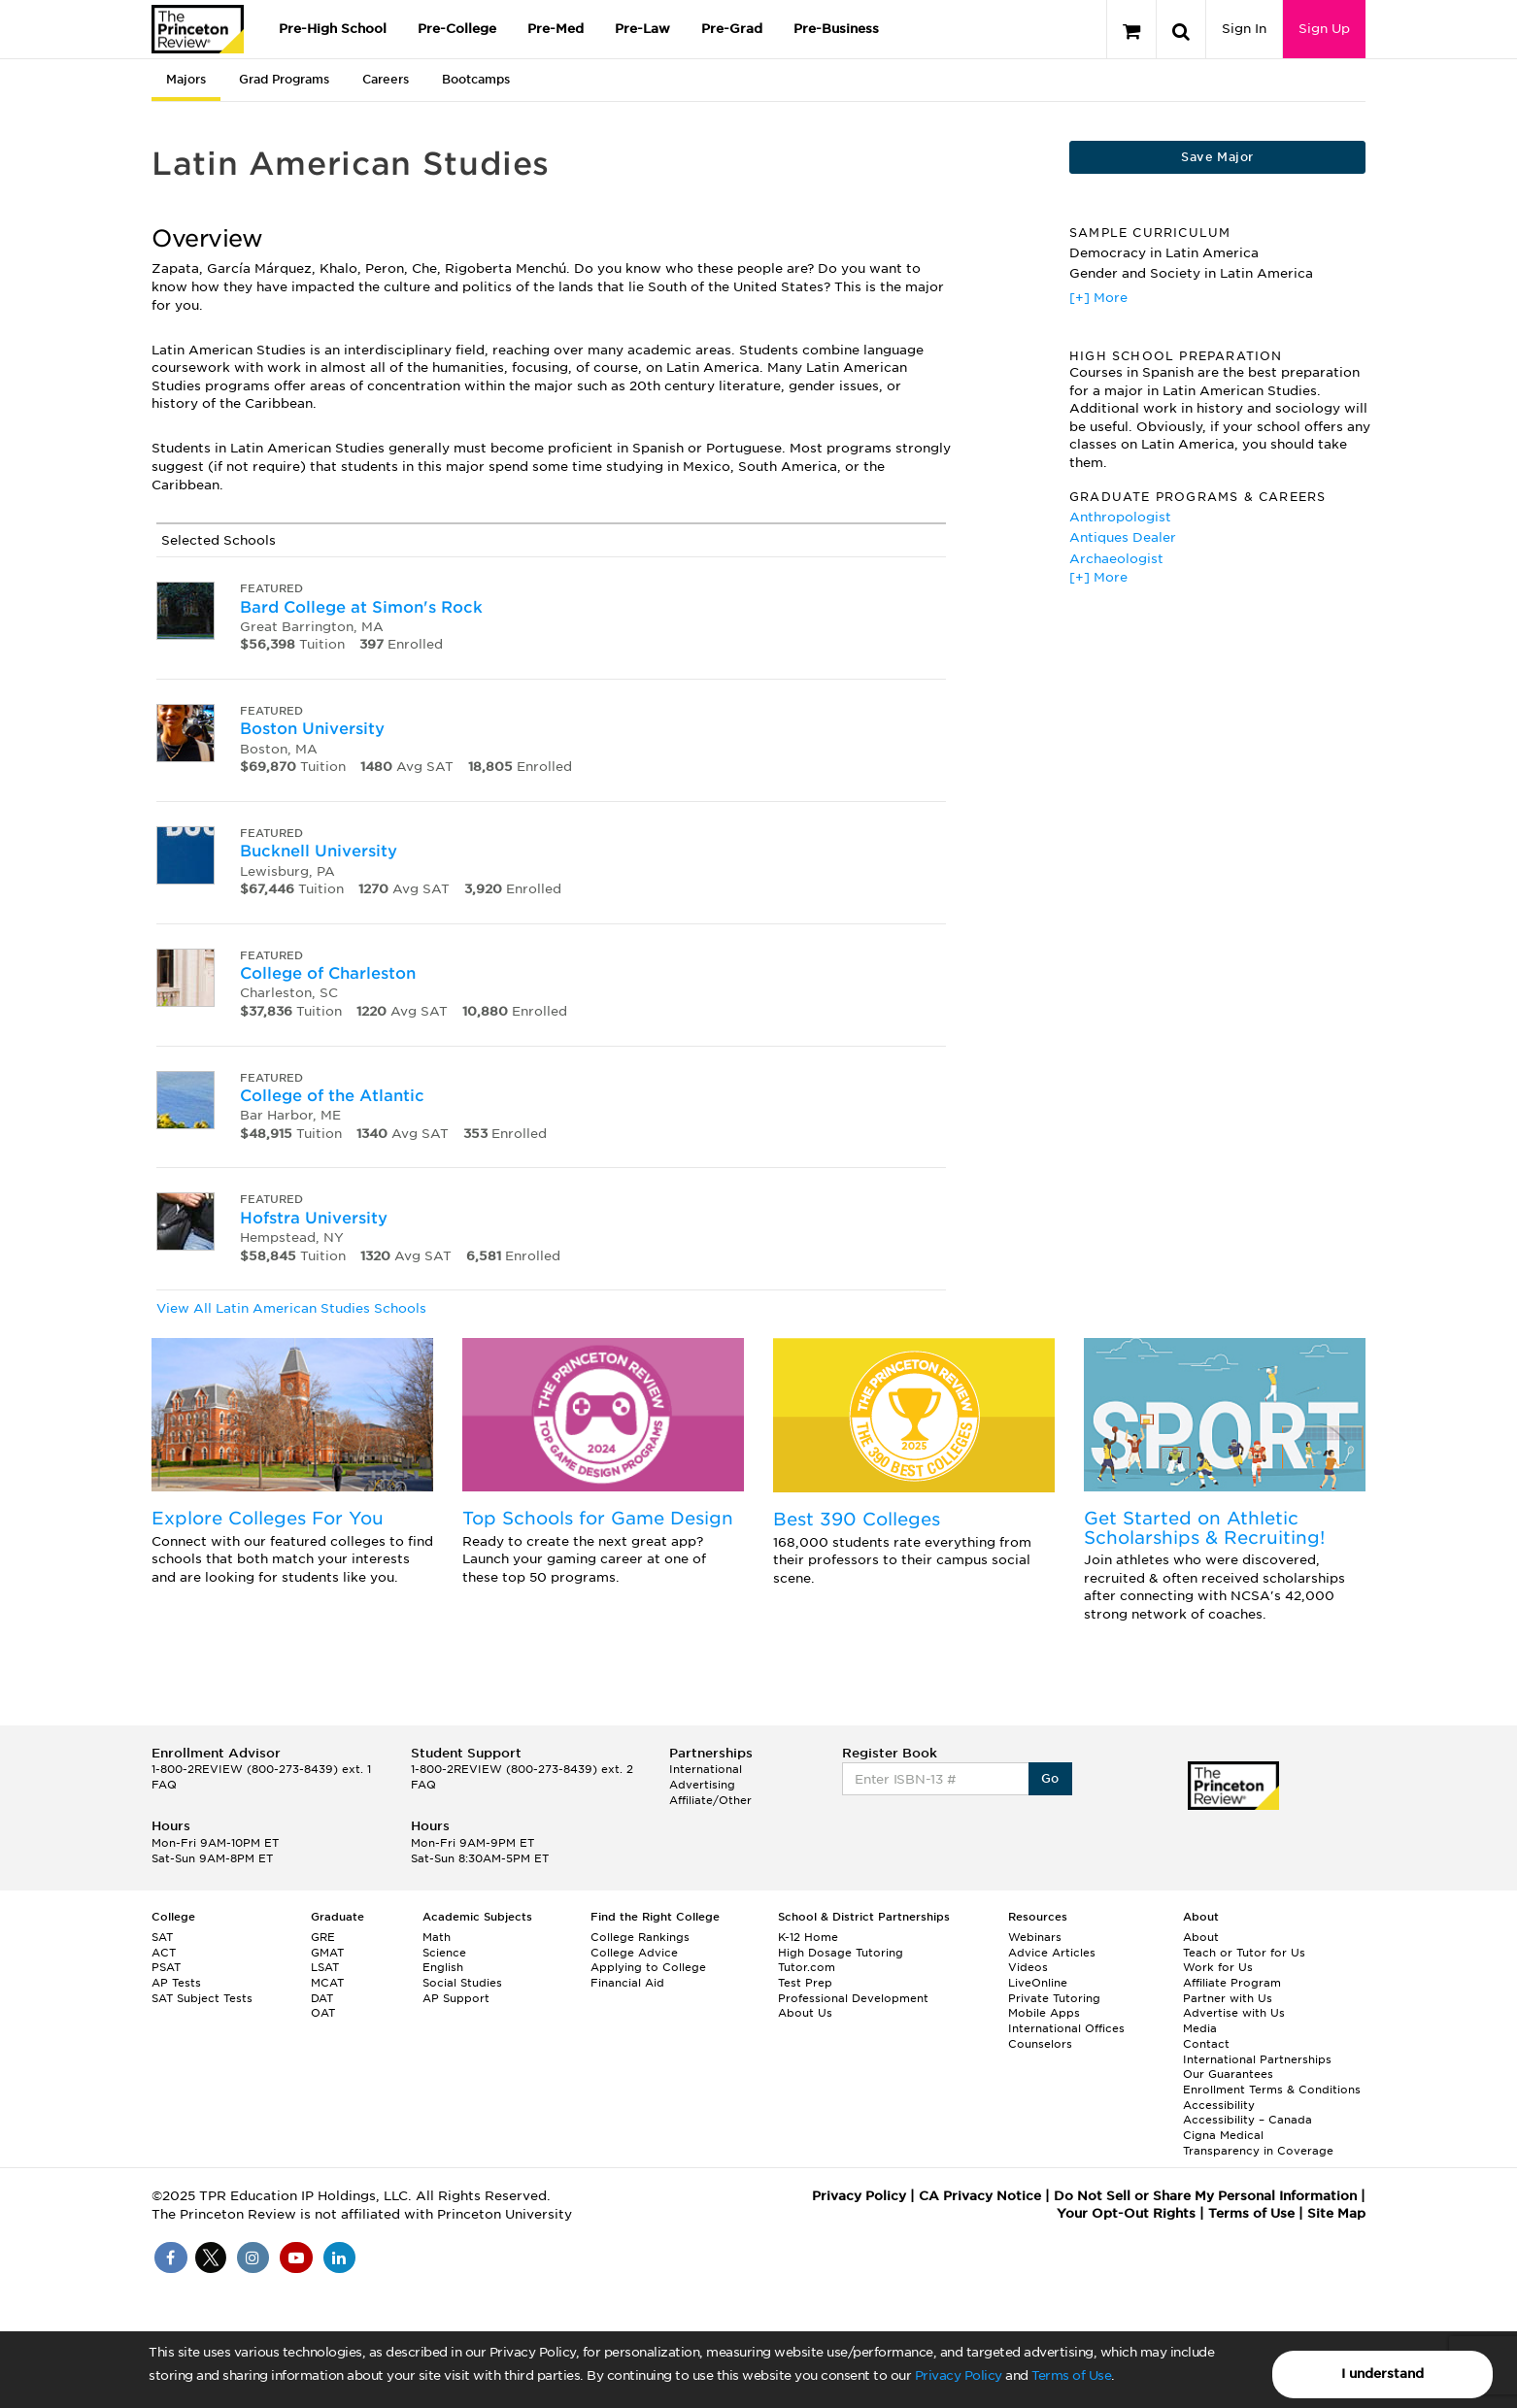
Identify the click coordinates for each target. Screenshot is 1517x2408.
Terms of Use (1071, 2375)
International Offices (1066, 2028)
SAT (162, 1937)
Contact (1206, 2044)
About (1201, 1937)
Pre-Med (555, 28)
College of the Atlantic (332, 1096)
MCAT (327, 1983)
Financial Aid (627, 1983)
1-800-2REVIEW (261, 1769)
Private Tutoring (1054, 1998)
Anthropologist (1120, 517)
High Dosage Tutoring (840, 1952)
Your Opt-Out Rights (1126, 2213)
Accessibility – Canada (1247, 2119)
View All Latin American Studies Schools (291, 1308)
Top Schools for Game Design (597, 1518)
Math (436, 1937)
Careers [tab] (385, 79)
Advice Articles (1052, 1952)
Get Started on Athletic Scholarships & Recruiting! (1204, 1528)
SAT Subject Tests (202, 1998)
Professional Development (853, 1998)
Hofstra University (314, 1218)
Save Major (1217, 157)
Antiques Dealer (1122, 537)
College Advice (634, 1952)
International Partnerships (1257, 2059)
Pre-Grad (731, 28)
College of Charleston (328, 973)
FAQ (164, 1784)
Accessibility (1219, 2105)
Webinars (1035, 1937)
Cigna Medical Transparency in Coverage (1258, 2142)
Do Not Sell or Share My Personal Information (1205, 2196)
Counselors (1040, 2044)
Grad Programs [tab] (284, 79)
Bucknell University (318, 851)
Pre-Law (642, 28)
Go (1050, 1778)
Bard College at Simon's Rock (361, 607)
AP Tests (176, 1983)
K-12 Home (808, 1937)
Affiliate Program (1232, 1983)
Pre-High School (333, 28)
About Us (805, 2013)
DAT (322, 1998)
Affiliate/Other (710, 1800)
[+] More (1098, 297)
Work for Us (1218, 1967)
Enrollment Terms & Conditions (1272, 2089)
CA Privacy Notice (980, 2196)
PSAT (166, 1967)
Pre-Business (836, 28)
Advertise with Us (1234, 2013)
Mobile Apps (1044, 2013)
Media (1200, 2028)
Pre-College (457, 28)
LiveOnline (1037, 1983)
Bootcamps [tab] (476, 79)
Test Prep (805, 1983)
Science (444, 1952)
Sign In (1244, 28)
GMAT (327, 1952)
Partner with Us (1227, 1998)
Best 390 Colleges (856, 1519)
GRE (323, 1937)
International (705, 1769)
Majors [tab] (186, 79)
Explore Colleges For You (268, 1518)
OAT (323, 2013)
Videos (1028, 1967)
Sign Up (1324, 28)
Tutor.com (806, 1967)
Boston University (312, 728)
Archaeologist (1116, 559)
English (442, 1967)
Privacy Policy (958, 2375)
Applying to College (648, 1967)
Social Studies (462, 1983)
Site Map (1336, 2213)
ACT (164, 1952)
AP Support (455, 1998)
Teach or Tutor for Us (1244, 1952)
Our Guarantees (1228, 2074)
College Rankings (640, 1937)
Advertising (702, 1784)
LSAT (325, 1967)
